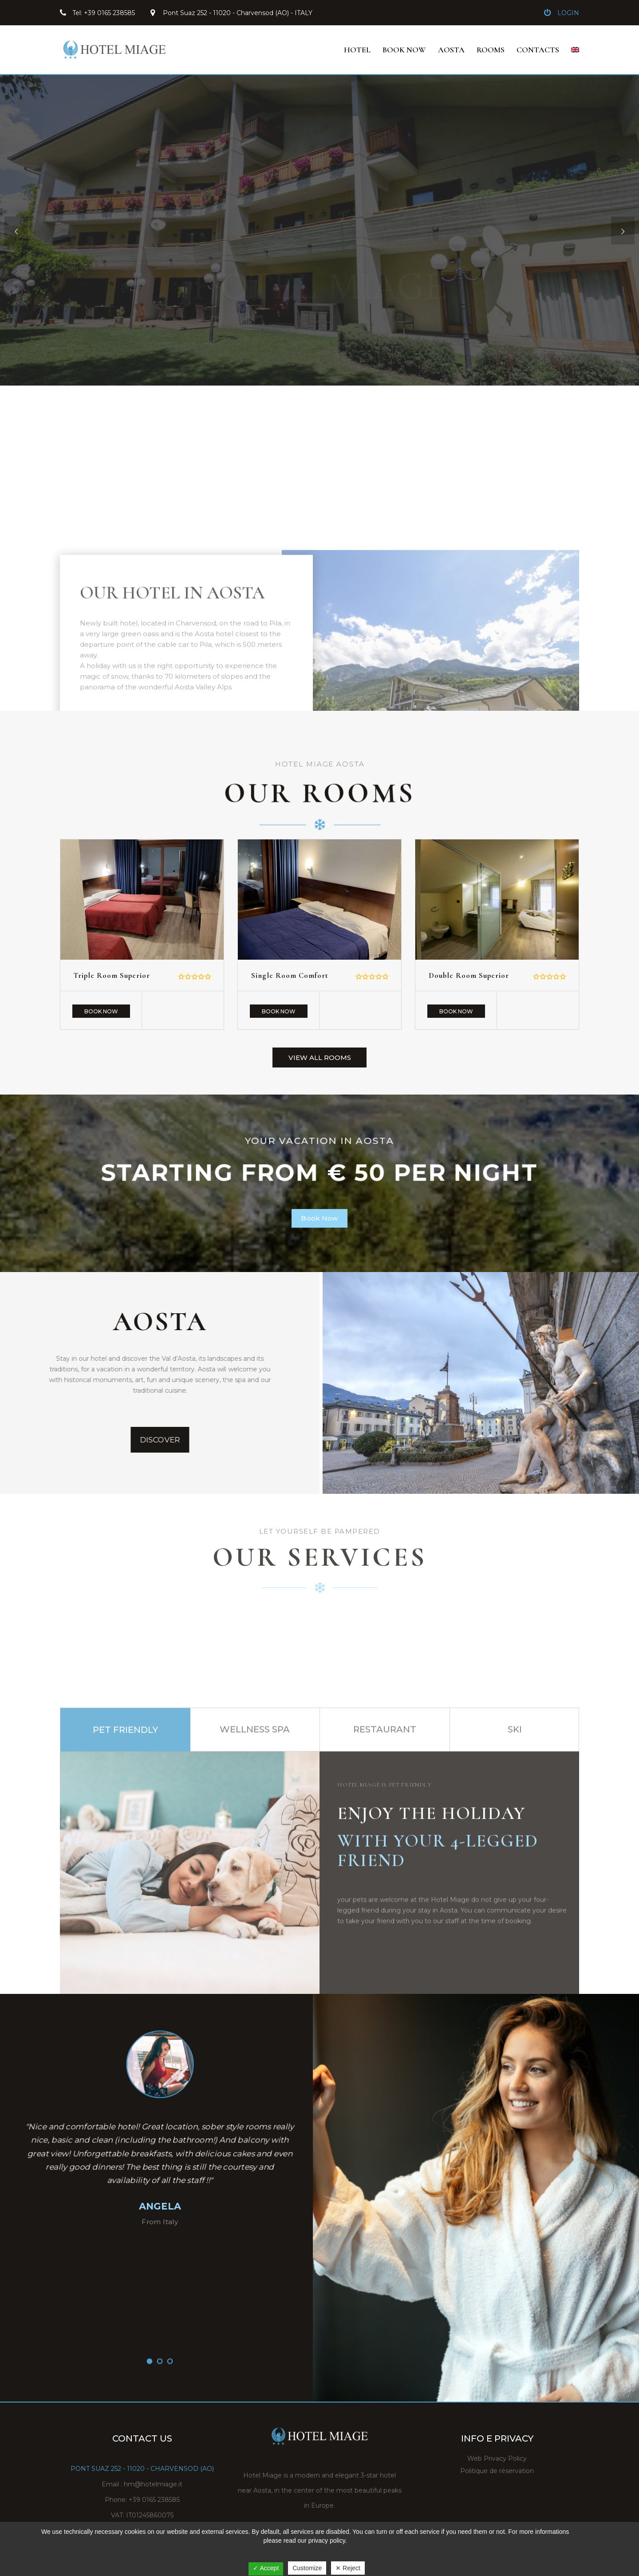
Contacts (538, 50)
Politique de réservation (497, 2471)
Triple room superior (112, 975)
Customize (307, 2568)
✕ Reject (347, 2568)
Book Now (101, 1011)
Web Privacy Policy (497, 2458)
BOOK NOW (404, 50)
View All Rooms (319, 1057)
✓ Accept (266, 2568)
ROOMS (491, 50)
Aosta (451, 50)
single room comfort (289, 975)
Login (568, 13)
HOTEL (357, 50)
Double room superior (469, 975)
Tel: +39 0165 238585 (103, 13)
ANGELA (160, 2206)
